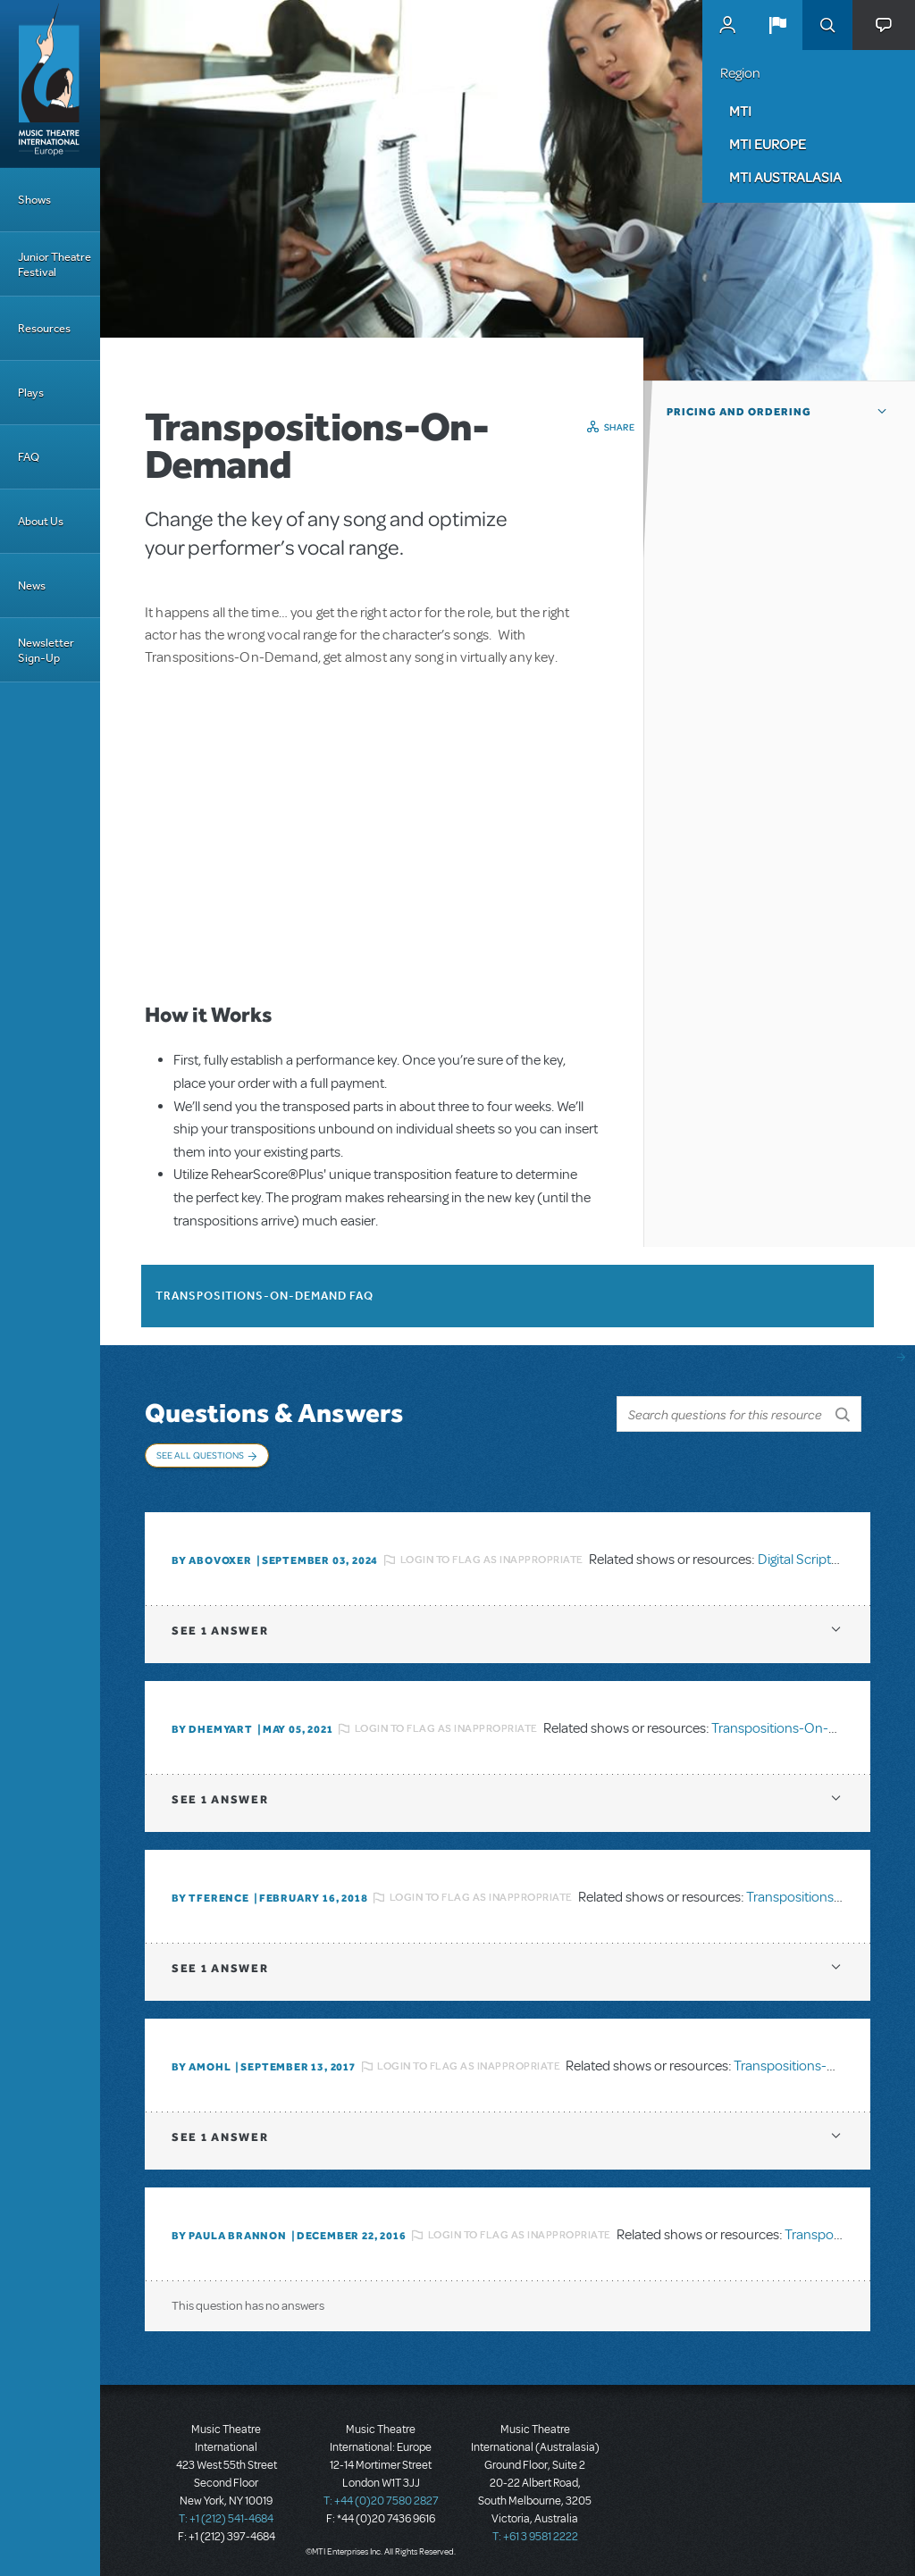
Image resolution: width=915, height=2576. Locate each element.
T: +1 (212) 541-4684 (226, 2513)
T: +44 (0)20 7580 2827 (381, 2495)
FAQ (28, 456)
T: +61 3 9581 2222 (535, 2531)
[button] (777, 25)
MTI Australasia (785, 177)
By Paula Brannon (229, 2230)
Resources (44, 328)
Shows (34, 199)
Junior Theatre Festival (54, 264)
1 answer (220, 1625)
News (32, 585)
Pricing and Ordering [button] (739, 412)
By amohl (201, 2061)
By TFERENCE (210, 1892)
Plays (31, 392)
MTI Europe (767, 144)
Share (619, 427)
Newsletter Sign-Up (46, 650)
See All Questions (200, 1455)
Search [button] (827, 25)
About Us (40, 521)
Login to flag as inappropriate (491, 1555)
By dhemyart (212, 1724)
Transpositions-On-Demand (796, 1724)
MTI (740, 111)
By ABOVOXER (212, 1555)
